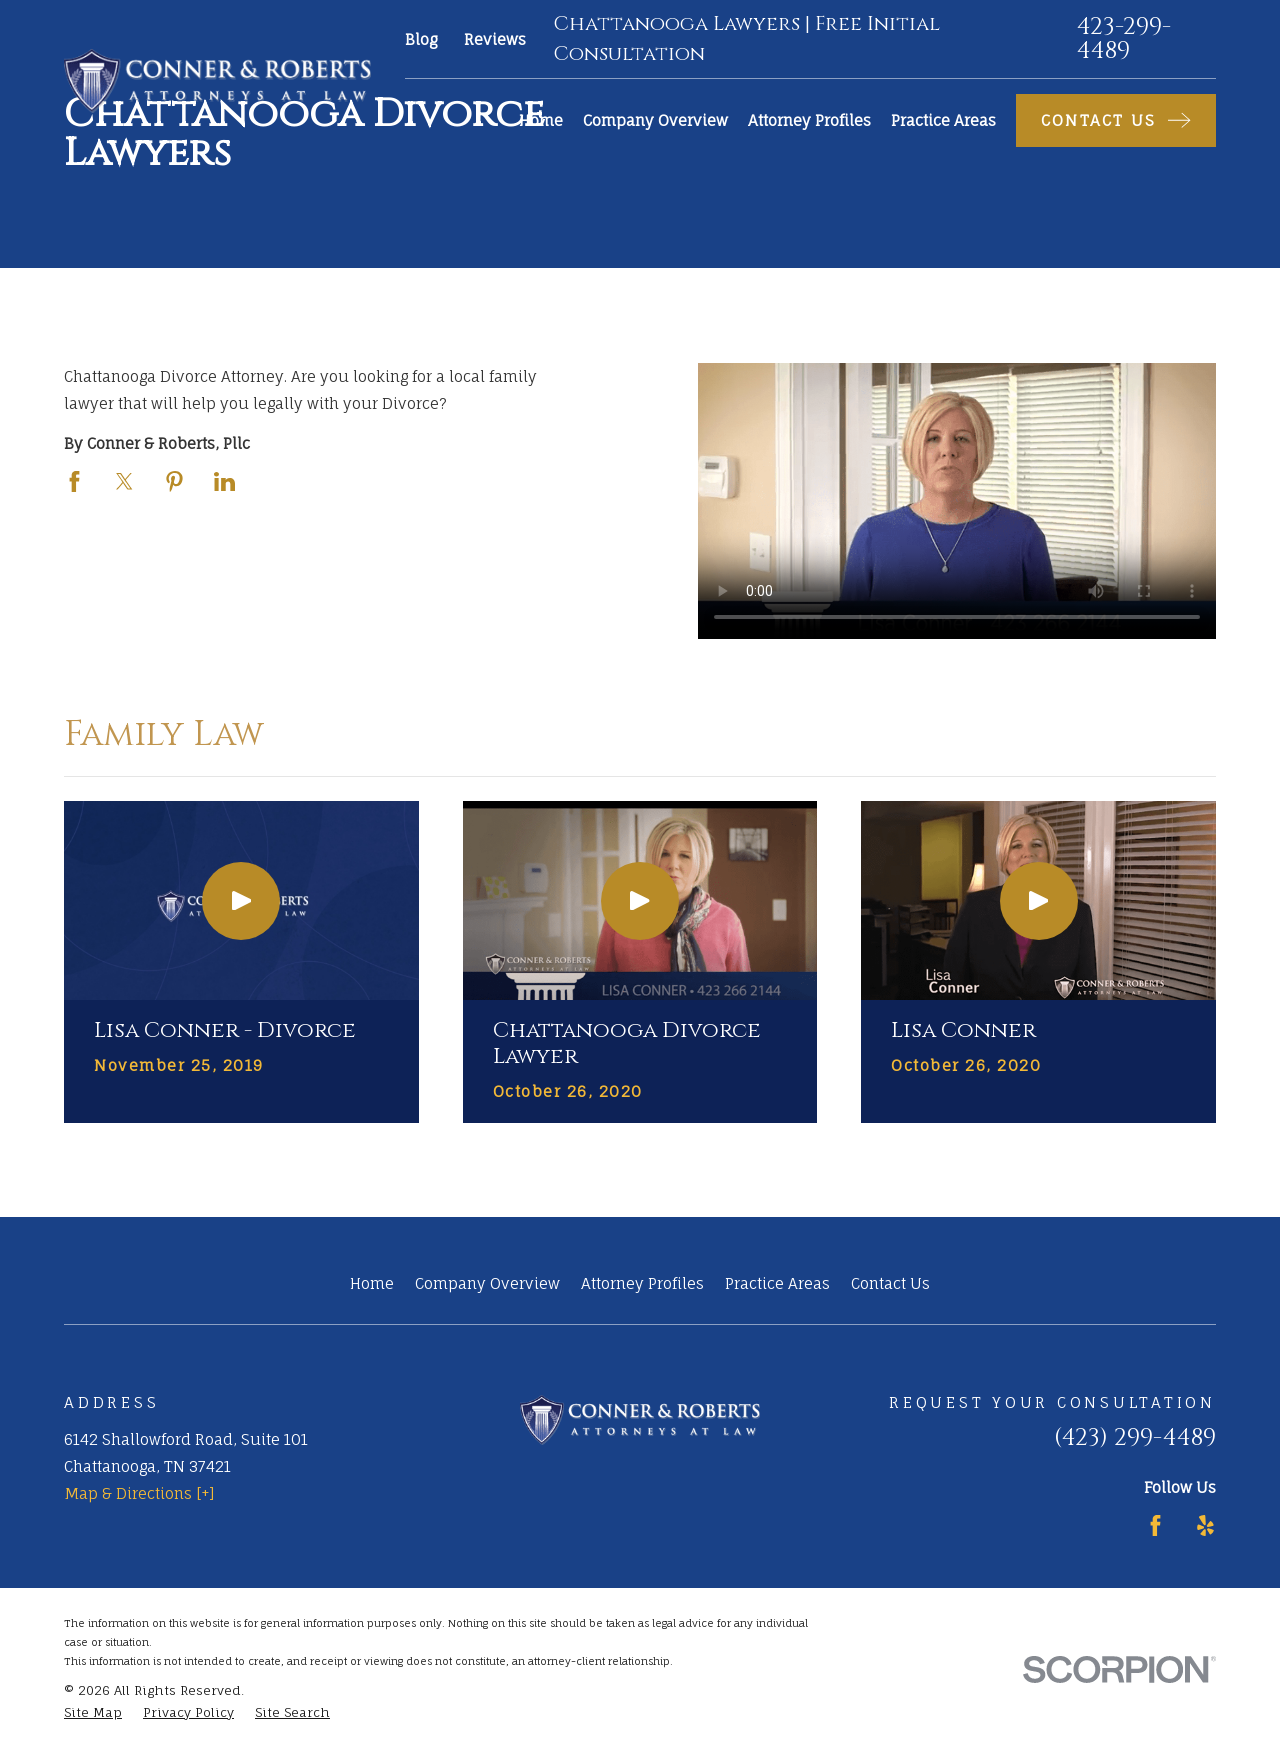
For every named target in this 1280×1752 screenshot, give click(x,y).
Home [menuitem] (541, 120)
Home (372, 1283)
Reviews (495, 39)
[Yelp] (1205, 1525)
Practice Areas (777, 1283)
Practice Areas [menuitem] (943, 120)
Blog (421, 39)
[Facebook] (1155, 1525)
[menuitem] (93, 1713)
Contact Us (890, 1283)
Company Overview (487, 1283)
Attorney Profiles (642, 1283)
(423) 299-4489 (1135, 1438)
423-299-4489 (1124, 39)
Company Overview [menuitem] (655, 120)
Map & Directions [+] (139, 1493)
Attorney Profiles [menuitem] (809, 120)
